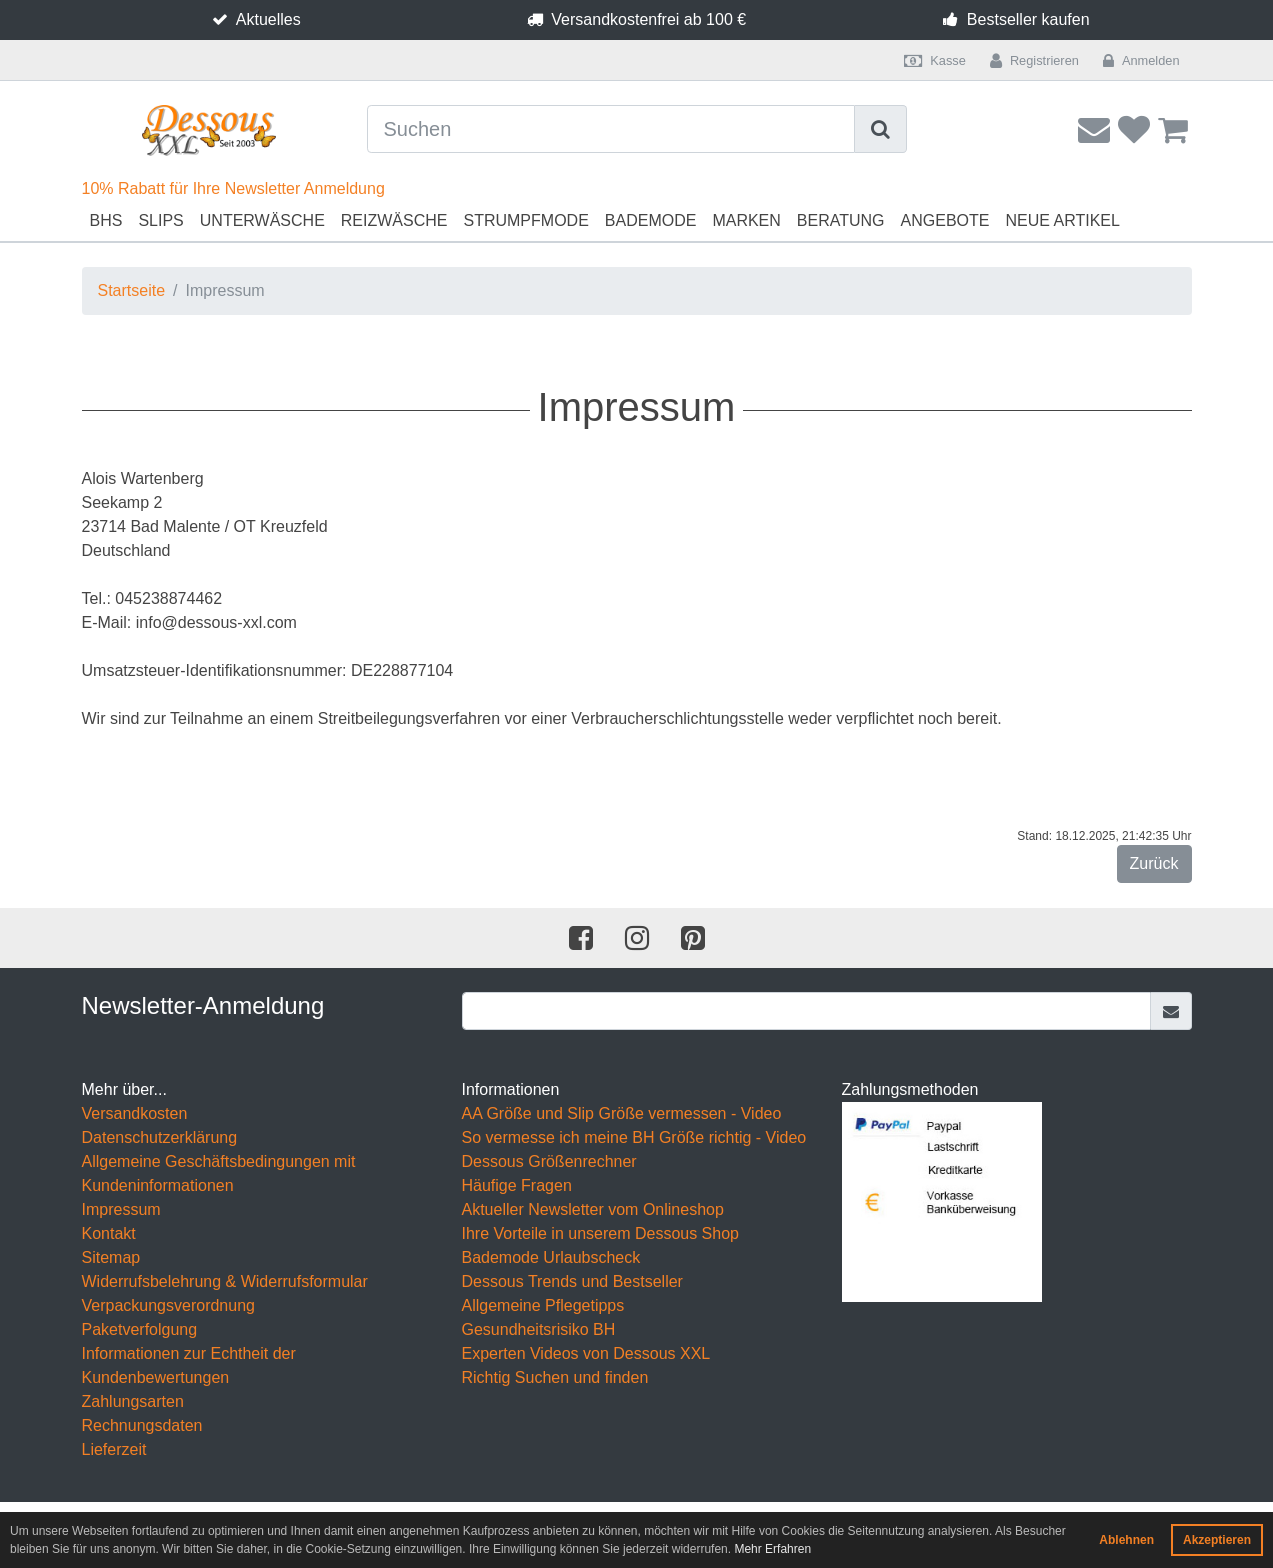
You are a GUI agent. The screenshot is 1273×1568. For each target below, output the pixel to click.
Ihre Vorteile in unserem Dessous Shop (600, 1233)
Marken (746, 220)
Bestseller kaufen (1028, 19)
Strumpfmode (525, 220)
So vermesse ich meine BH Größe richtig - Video (634, 1137)
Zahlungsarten (133, 1401)
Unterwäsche (262, 220)
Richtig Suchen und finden (555, 1377)
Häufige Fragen (517, 1185)
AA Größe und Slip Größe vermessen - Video (622, 1113)
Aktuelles (268, 19)
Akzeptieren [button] (1217, 1540)
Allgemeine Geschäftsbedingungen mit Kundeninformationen (219, 1173)
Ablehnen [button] (1126, 1540)
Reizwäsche (394, 220)
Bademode (651, 220)
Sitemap (111, 1257)
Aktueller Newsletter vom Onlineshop (593, 1209)
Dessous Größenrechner (549, 1161)
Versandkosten (135, 1113)
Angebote (945, 220)
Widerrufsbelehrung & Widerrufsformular (225, 1281)
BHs (106, 220)
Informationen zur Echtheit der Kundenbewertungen (189, 1365)
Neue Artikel (1062, 220)
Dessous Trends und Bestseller (572, 1281)
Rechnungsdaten (142, 1425)
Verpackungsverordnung (168, 1305)
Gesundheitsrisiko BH (539, 1329)
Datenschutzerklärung (160, 1137)
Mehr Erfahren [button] (772, 1549)
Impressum (121, 1209)
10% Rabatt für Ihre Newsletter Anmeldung (233, 188)
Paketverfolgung (140, 1329)
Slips (160, 220)
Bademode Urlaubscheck (551, 1257)
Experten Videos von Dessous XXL (586, 1353)
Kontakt (109, 1233)
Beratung (841, 220)
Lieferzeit (114, 1449)
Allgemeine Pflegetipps (543, 1305)
